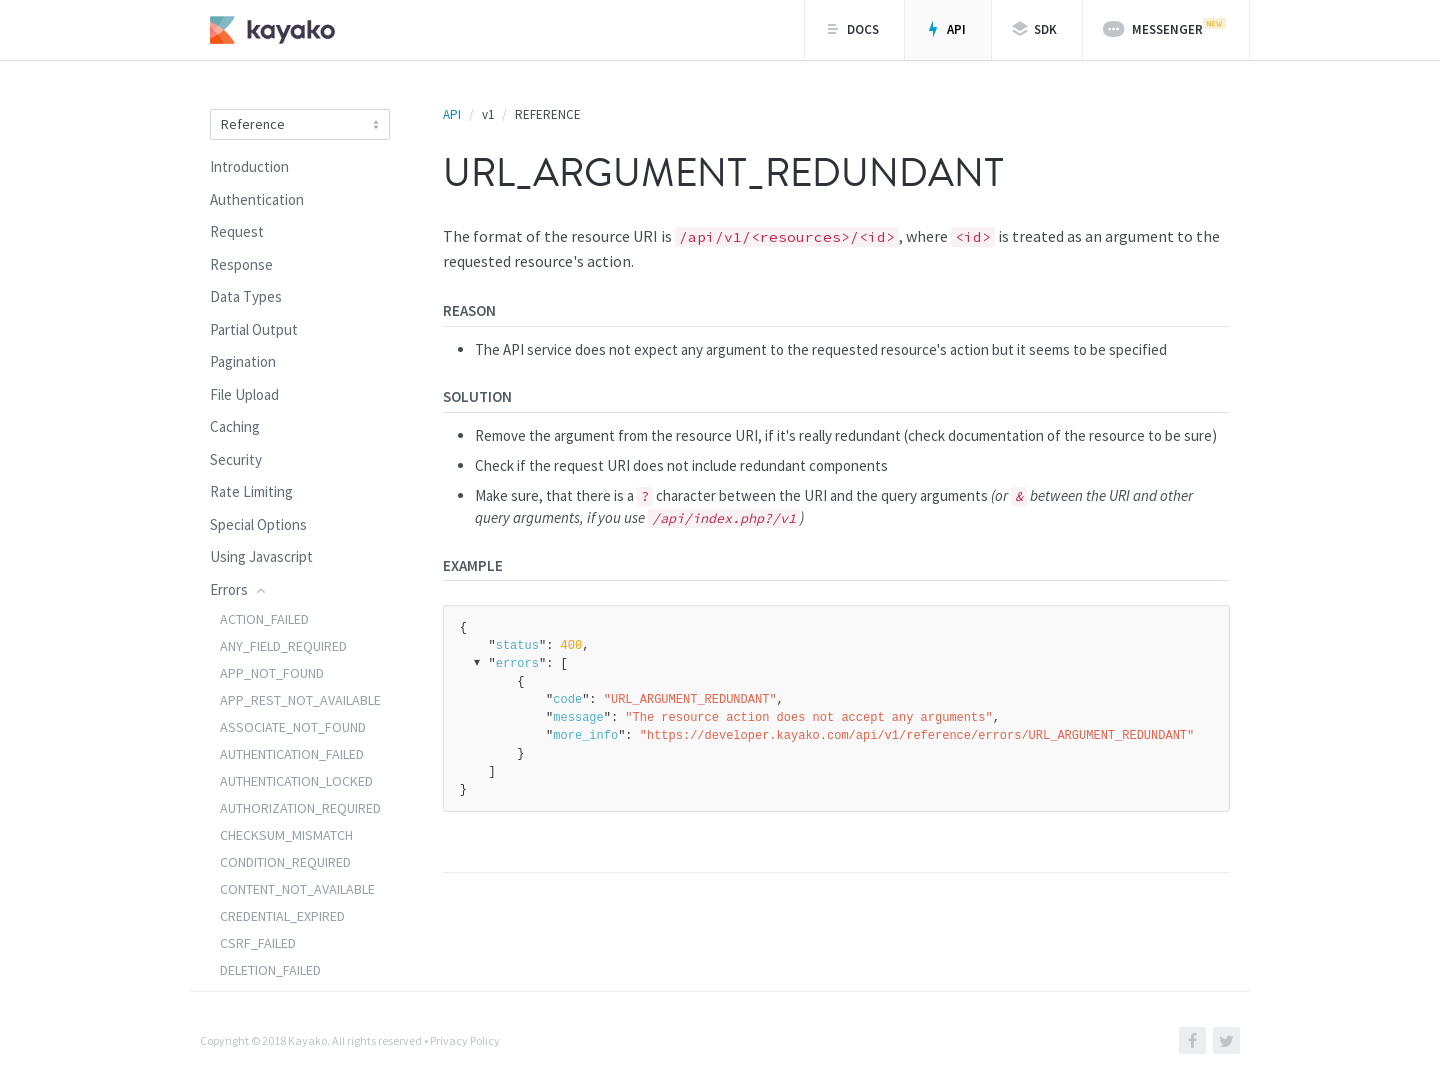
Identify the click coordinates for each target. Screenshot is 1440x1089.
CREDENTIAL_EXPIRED (282, 916)
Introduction (249, 166)
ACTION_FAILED (264, 619)
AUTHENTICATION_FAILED (292, 754)
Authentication (257, 199)
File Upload (244, 394)
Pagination (243, 361)
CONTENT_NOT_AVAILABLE (297, 889)
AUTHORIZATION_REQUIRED (300, 808)
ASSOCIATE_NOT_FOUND (293, 727)
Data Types (246, 296)
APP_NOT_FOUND (272, 673)
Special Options (258, 524)
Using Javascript (261, 556)
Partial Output (254, 329)
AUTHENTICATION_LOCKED (296, 781)
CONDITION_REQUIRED (285, 862)
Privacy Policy (465, 1040)
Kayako (307, 1040)
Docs (852, 29)
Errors (239, 589)
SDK (1034, 29)
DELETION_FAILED (270, 970)
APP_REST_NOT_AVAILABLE (300, 700)
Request (237, 231)
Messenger (1164, 28)
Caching (235, 426)
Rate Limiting (251, 491)
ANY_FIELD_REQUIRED (283, 646)
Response (241, 264)
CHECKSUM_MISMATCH (286, 835)
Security (236, 459)
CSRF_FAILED (258, 943)
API (945, 29)
